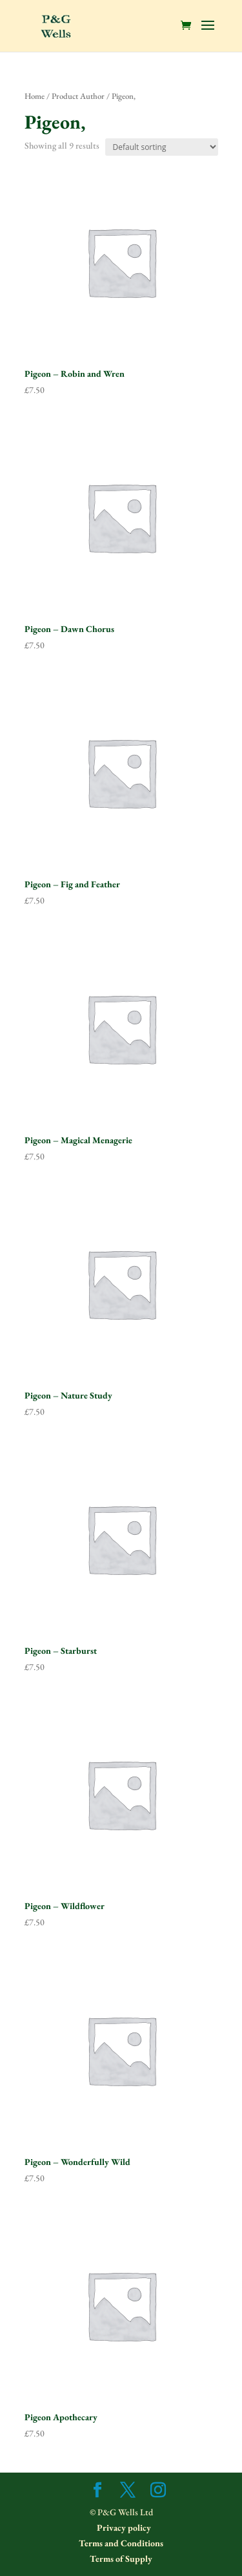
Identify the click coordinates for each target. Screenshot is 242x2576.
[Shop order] (161, 147)
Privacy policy (123, 2527)
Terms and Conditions (121, 2543)
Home (35, 95)
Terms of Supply (121, 2558)
